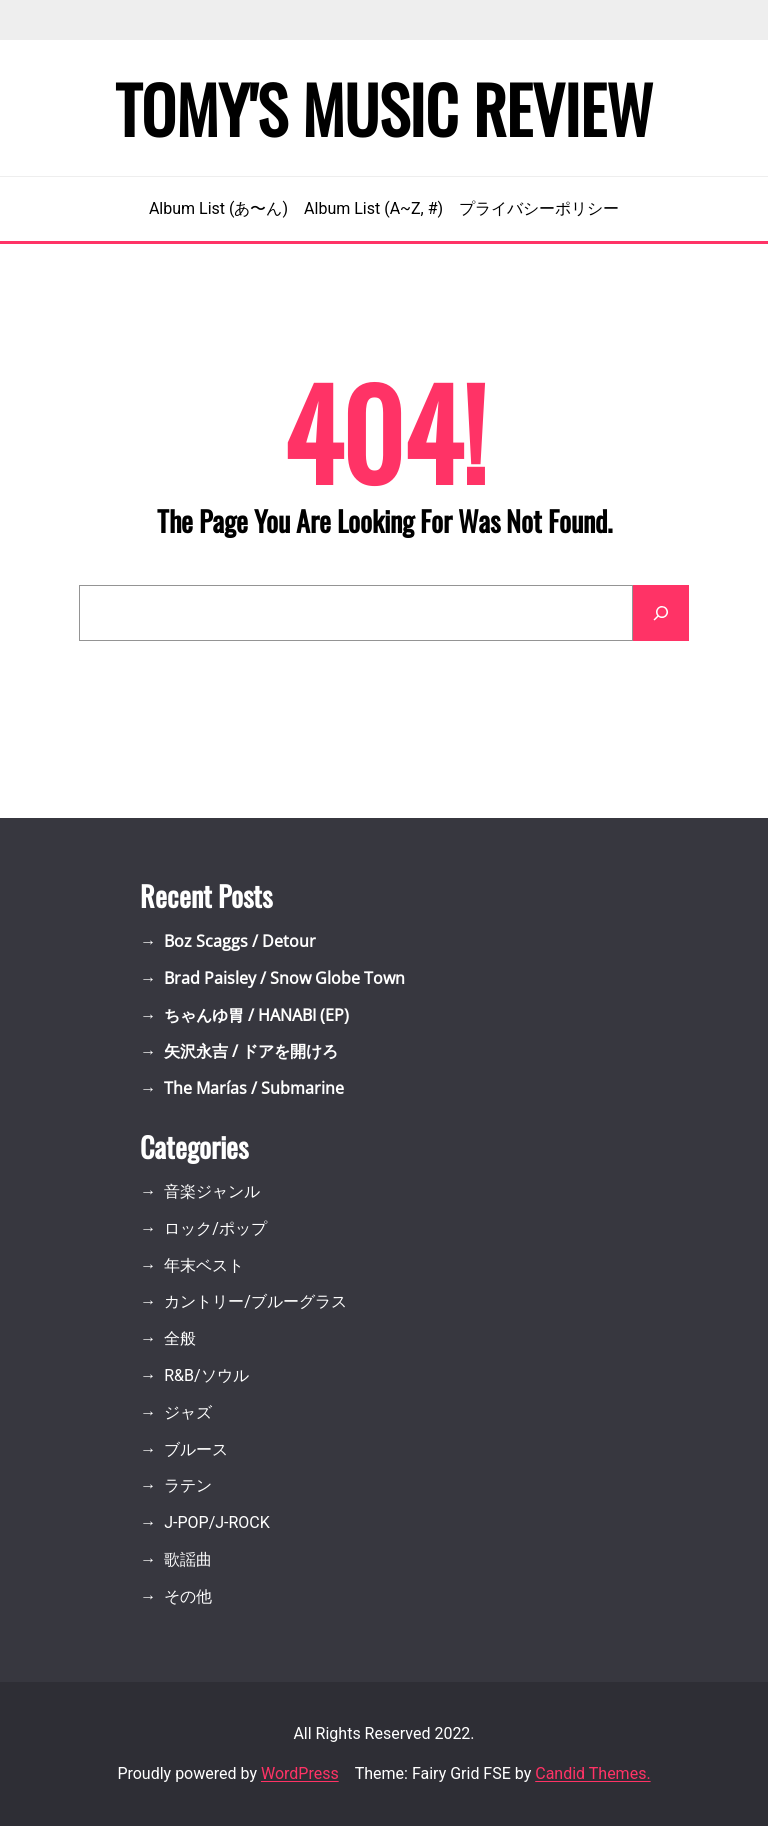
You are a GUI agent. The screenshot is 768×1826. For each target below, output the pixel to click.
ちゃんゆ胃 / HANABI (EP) (256, 1015)
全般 (180, 1338)
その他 (188, 1596)
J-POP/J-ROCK (217, 1522)
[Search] (661, 613)
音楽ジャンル (212, 1191)
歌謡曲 (188, 1559)
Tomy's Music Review (384, 108)
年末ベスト (204, 1265)
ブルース (196, 1449)
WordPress (300, 1773)
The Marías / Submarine (254, 1088)
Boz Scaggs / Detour (240, 941)
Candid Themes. (592, 1773)
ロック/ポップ (215, 1228)
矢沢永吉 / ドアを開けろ (251, 1051)
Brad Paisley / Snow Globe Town (284, 978)
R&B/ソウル (206, 1375)
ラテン (188, 1485)
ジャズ (188, 1412)
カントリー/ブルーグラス (255, 1301)
